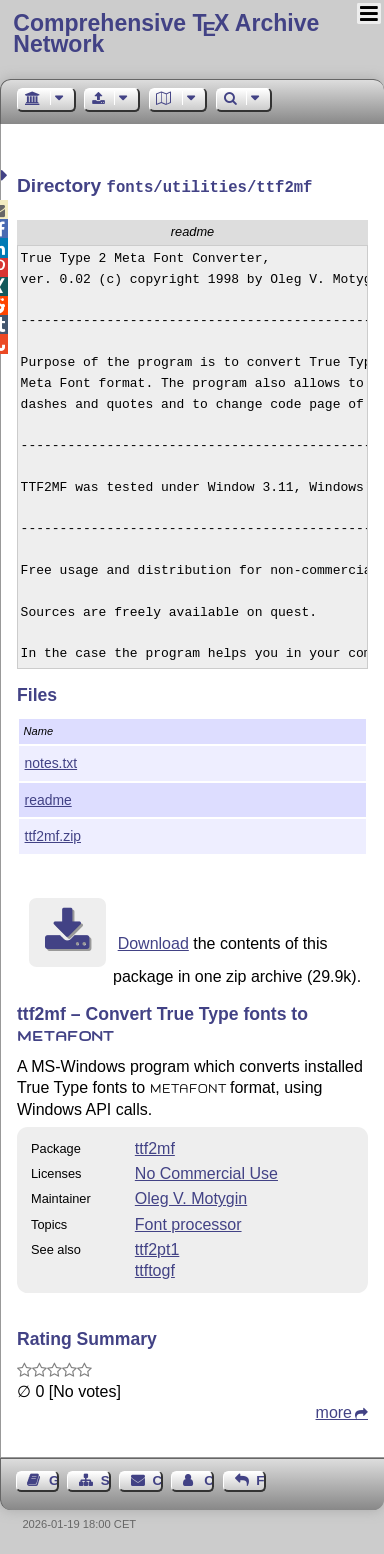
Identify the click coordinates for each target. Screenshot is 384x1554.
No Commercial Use (206, 1171)
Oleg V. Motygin (191, 1196)
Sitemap (106, 1478)
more (334, 1410)
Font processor (188, 1222)
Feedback (261, 1478)
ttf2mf (155, 1146)
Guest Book (54, 1478)
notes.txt (51, 761)
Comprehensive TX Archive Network (166, 33)
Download (153, 941)
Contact (158, 1478)
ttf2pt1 (157, 1247)
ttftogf (155, 1268)
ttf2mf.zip (53, 834)
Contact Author (209, 1478)
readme (48, 798)
